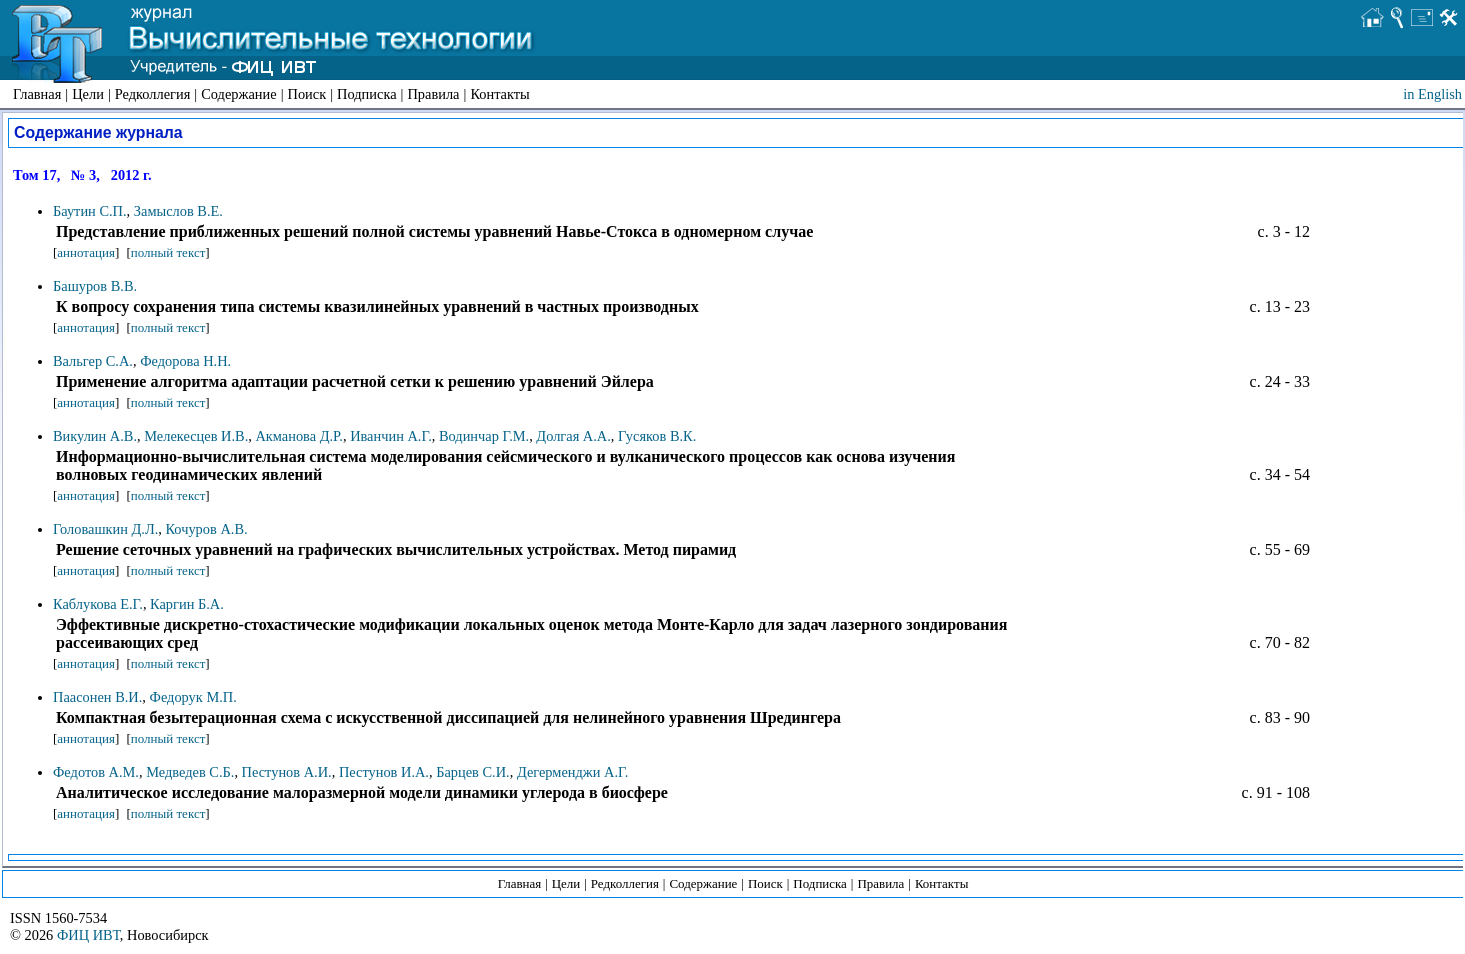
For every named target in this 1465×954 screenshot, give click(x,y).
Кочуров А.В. (206, 529)
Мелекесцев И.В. (196, 436)
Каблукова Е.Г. (98, 604)
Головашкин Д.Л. (105, 529)
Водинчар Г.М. (484, 436)
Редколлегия (153, 94)
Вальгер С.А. (93, 361)
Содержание (238, 94)
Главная (37, 94)
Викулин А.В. (95, 436)
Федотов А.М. (96, 772)
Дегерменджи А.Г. (573, 772)
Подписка (366, 94)
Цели (88, 94)
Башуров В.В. (95, 286)
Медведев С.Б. (190, 772)
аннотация (86, 252)
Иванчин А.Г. (391, 436)
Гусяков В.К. (657, 436)
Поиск (307, 94)
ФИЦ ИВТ (88, 935)
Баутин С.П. (90, 211)
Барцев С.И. (473, 772)
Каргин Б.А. (187, 604)
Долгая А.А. (573, 436)
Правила (433, 94)
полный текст (168, 252)
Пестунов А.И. (287, 772)
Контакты (499, 94)
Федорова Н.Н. (185, 361)
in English (1432, 94)
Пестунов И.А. (384, 772)
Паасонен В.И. (97, 697)
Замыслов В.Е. (178, 211)
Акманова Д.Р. (298, 436)
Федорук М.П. (193, 697)
